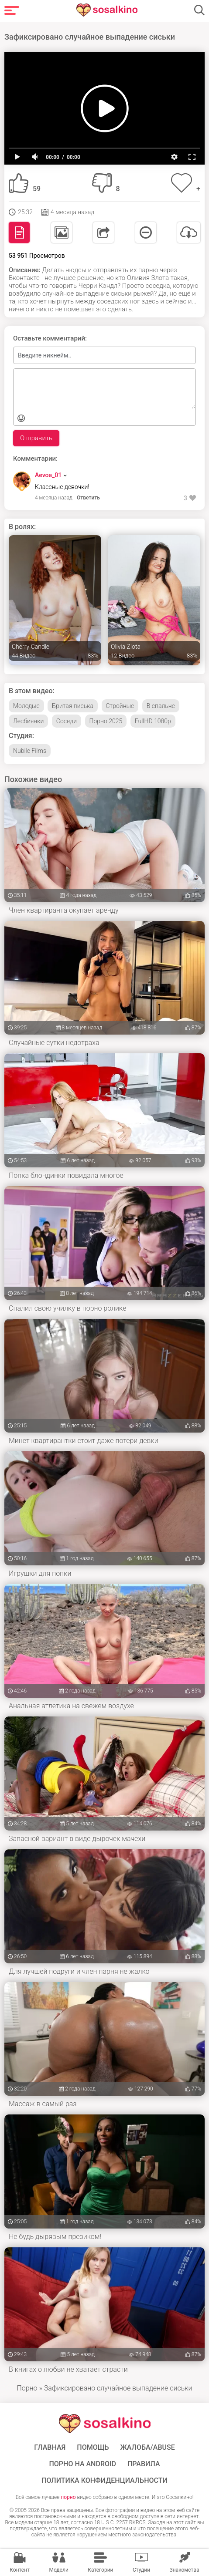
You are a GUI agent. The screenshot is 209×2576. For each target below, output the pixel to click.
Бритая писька (72, 705)
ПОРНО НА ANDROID (82, 2464)
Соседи (66, 721)
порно (68, 2497)
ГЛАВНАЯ (49, 2447)
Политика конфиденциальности (104, 2481)
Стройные (120, 705)
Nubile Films (29, 750)
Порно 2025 (106, 721)
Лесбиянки (28, 721)
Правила (143, 2464)
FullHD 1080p (153, 721)
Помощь (93, 2447)
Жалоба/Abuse (147, 2447)
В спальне (161, 705)
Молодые (26, 705)
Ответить (88, 498)
